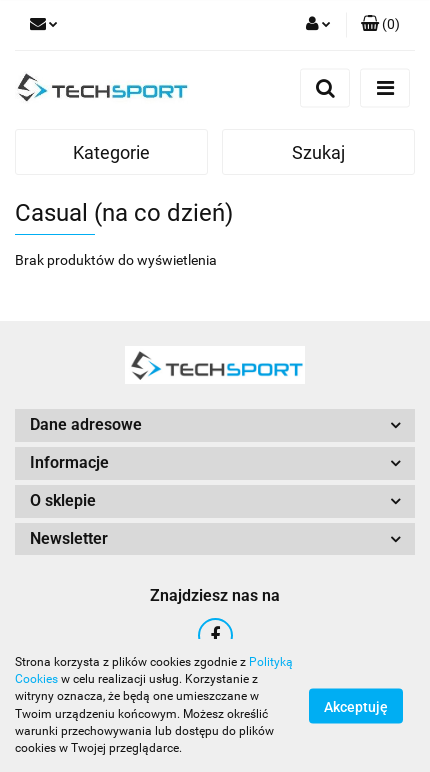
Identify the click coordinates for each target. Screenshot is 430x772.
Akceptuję (356, 706)
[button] (380, 25)
